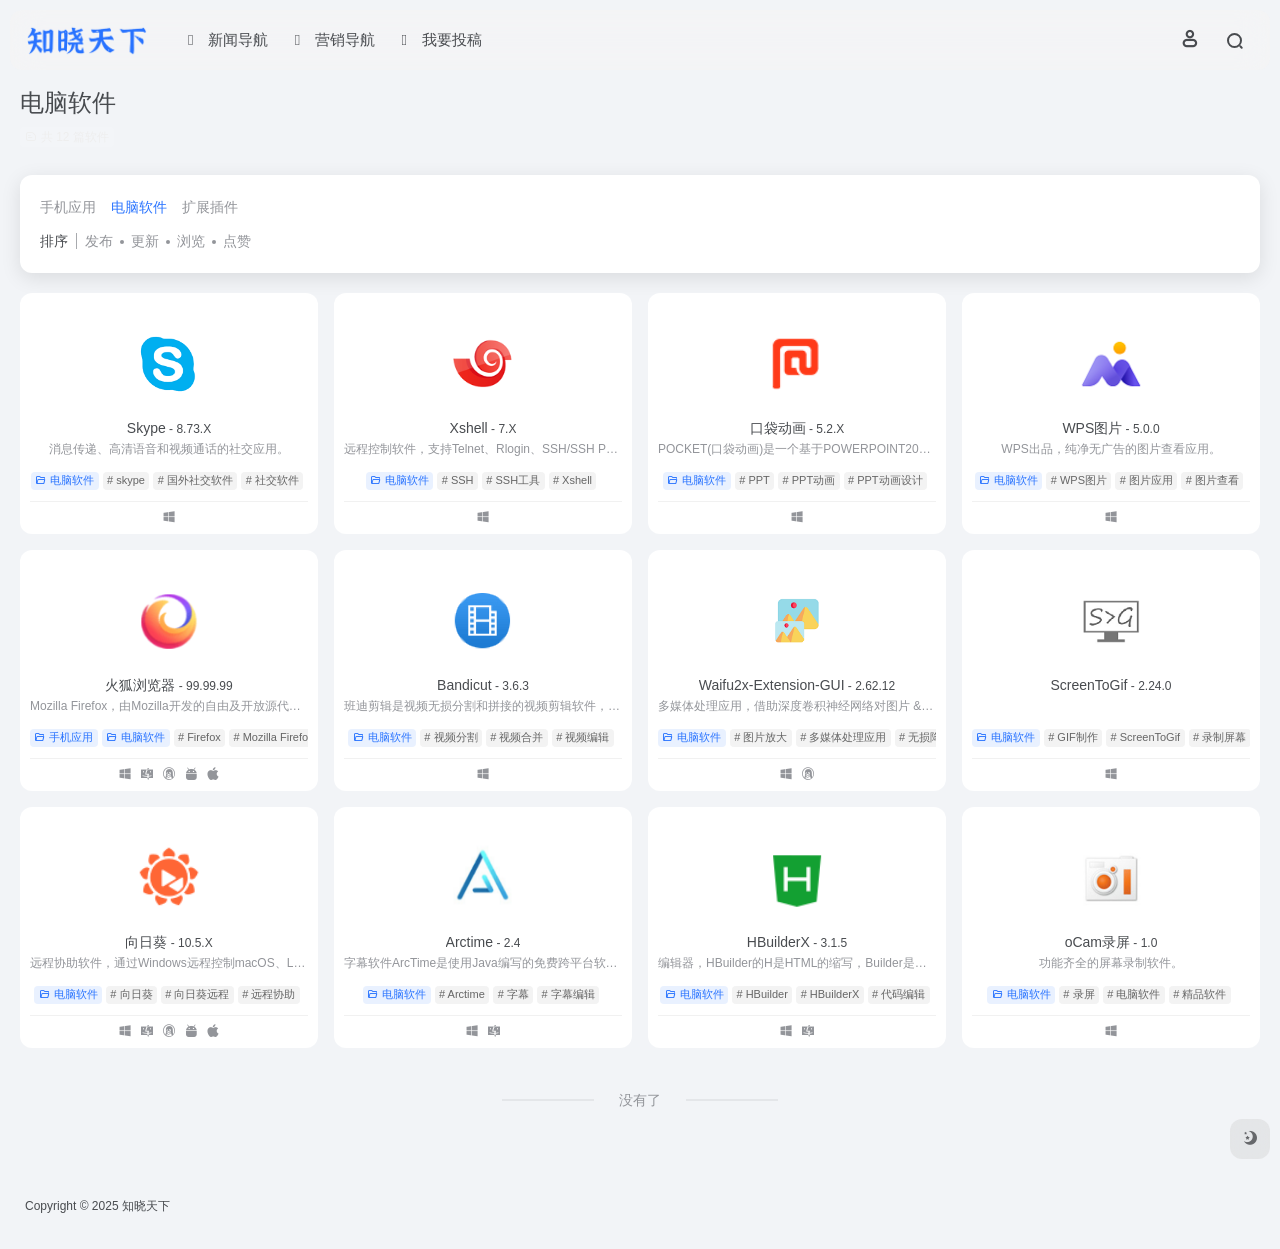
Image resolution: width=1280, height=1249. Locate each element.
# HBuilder (761, 994)
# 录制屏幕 (1219, 737)
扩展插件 (210, 207)
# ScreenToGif (1145, 737)
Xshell (483, 428)
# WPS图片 (1079, 480)
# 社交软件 (272, 480)
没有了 (640, 1100)
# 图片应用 (1146, 480)
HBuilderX (797, 942)
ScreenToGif (1110, 685)
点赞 (237, 241)
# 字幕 (513, 994)
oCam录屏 (1111, 942)
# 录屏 (1078, 994)
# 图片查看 (1212, 480)
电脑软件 (139, 207)
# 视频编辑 (582, 737)
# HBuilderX (830, 994)
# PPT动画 (809, 480)
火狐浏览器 (168, 685)
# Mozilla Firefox (274, 737)
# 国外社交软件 (195, 480)
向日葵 (168, 942)
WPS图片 (1110, 428)
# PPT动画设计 (885, 480)
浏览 (191, 241)
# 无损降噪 (925, 737)
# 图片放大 (760, 737)
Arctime (483, 942)
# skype (126, 480)
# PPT (754, 480)
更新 (145, 241)
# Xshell (572, 480)
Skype (169, 428)
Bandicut (483, 685)
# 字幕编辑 (568, 994)
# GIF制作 (1073, 737)
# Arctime (462, 994)
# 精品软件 (1199, 994)
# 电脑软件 (1133, 994)
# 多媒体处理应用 (843, 737)
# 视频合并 (516, 737)
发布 (99, 241)
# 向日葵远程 (197, 994)
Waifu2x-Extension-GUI (797, 685)
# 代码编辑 (898, 994)
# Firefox (199, 737)
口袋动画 (797, 428)
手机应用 (68, 207)
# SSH (458, 480)
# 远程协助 (268, 994)
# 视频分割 (450, 737)
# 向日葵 (131, 994)
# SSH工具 (513, 480)
